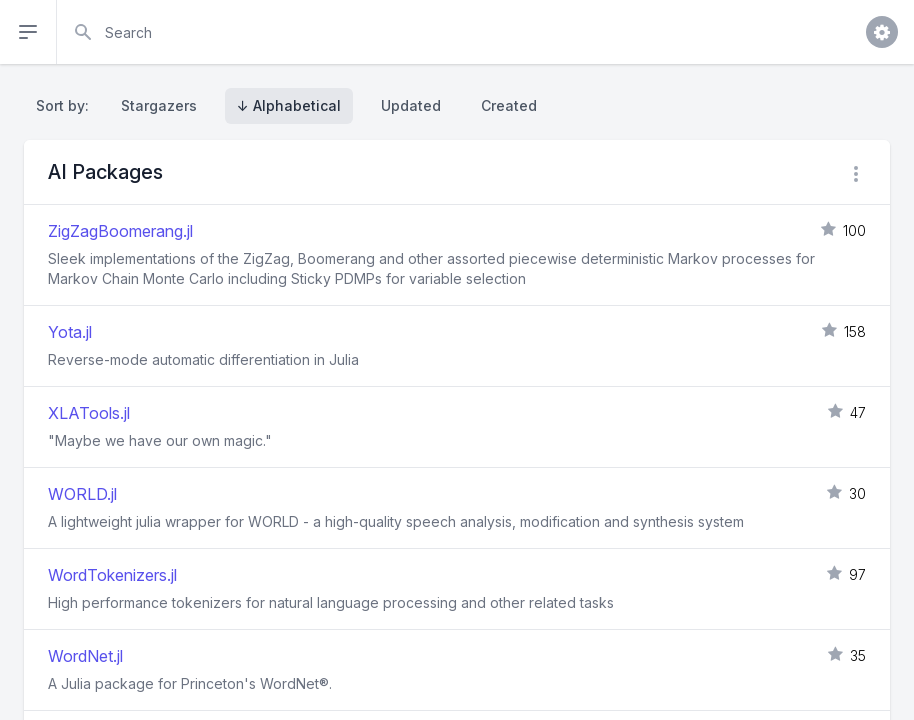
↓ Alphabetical (289, 105)
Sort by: (66, 105)
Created (509, 105)
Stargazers (159, 105)
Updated (411, 105)
